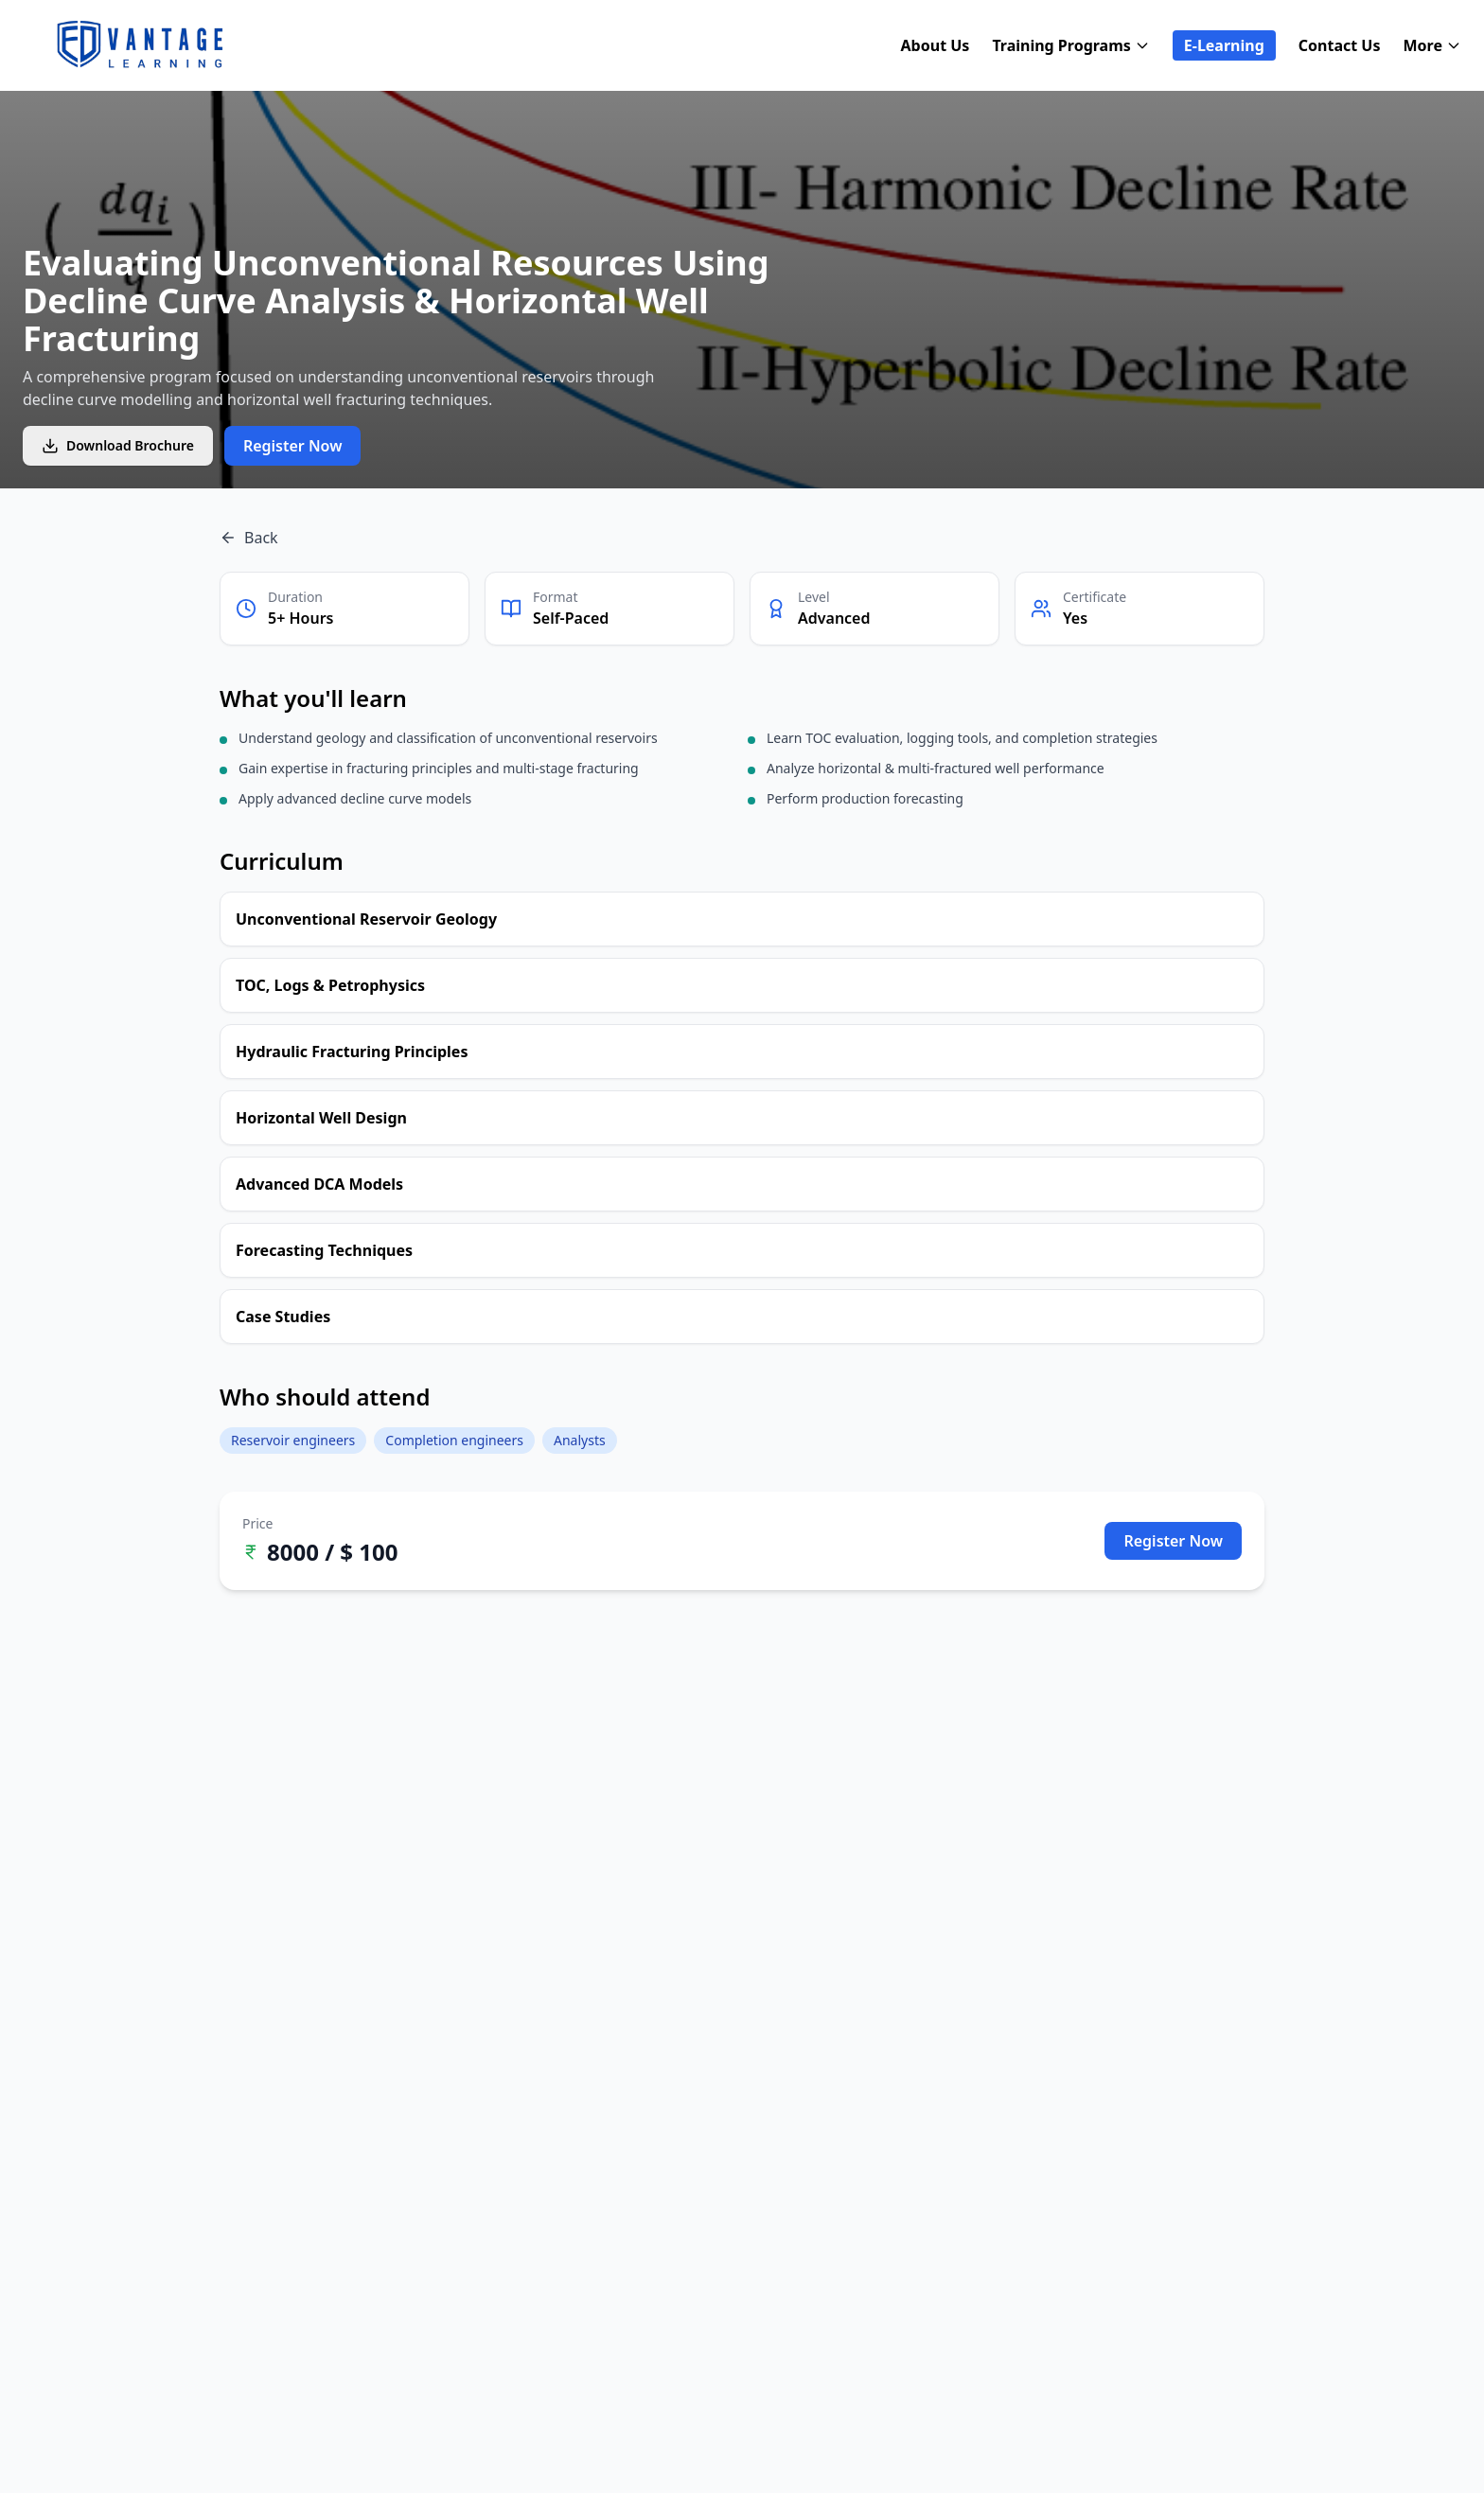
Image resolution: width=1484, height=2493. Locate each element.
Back (249, 537)
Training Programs (1070, 45)
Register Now (293, 445)
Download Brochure (118, 445)
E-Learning (1224, 45)
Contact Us (1339, 45)
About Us (935, 45)
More (1432, 45)
